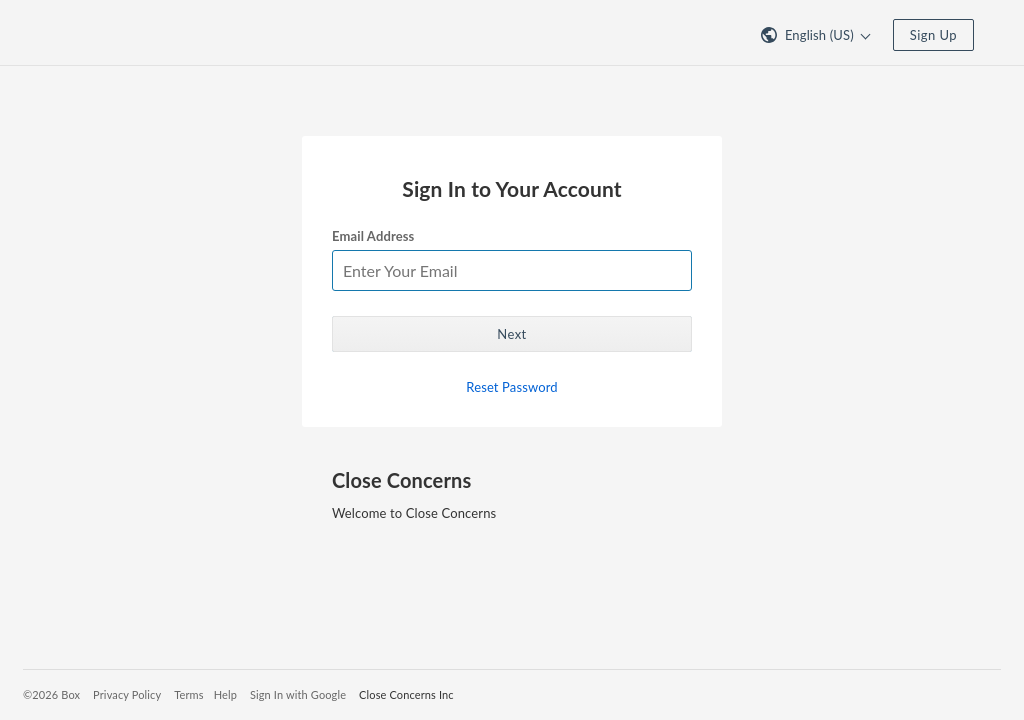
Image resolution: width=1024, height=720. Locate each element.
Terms (188, 694)
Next (511, 334)
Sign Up (933, 35)
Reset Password (511, 387)
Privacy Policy (127, 694)
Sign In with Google (298, 694)
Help (225, 694)
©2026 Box (51, 694)
